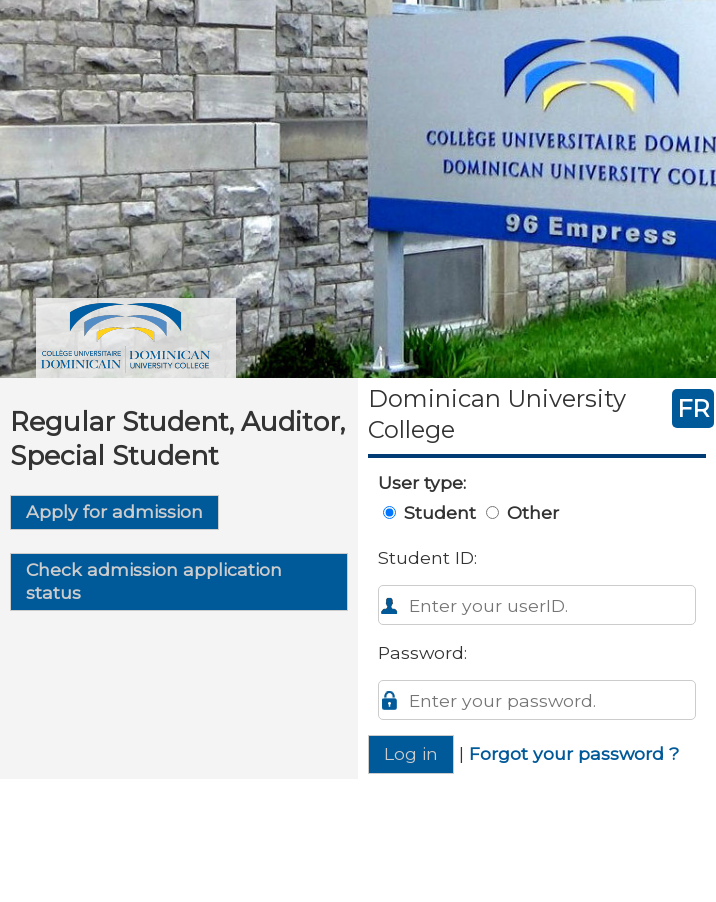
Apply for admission (114, 511)
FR (693, 408)
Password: (422, 652)
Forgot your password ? (574, 753)
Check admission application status (154, 581)
